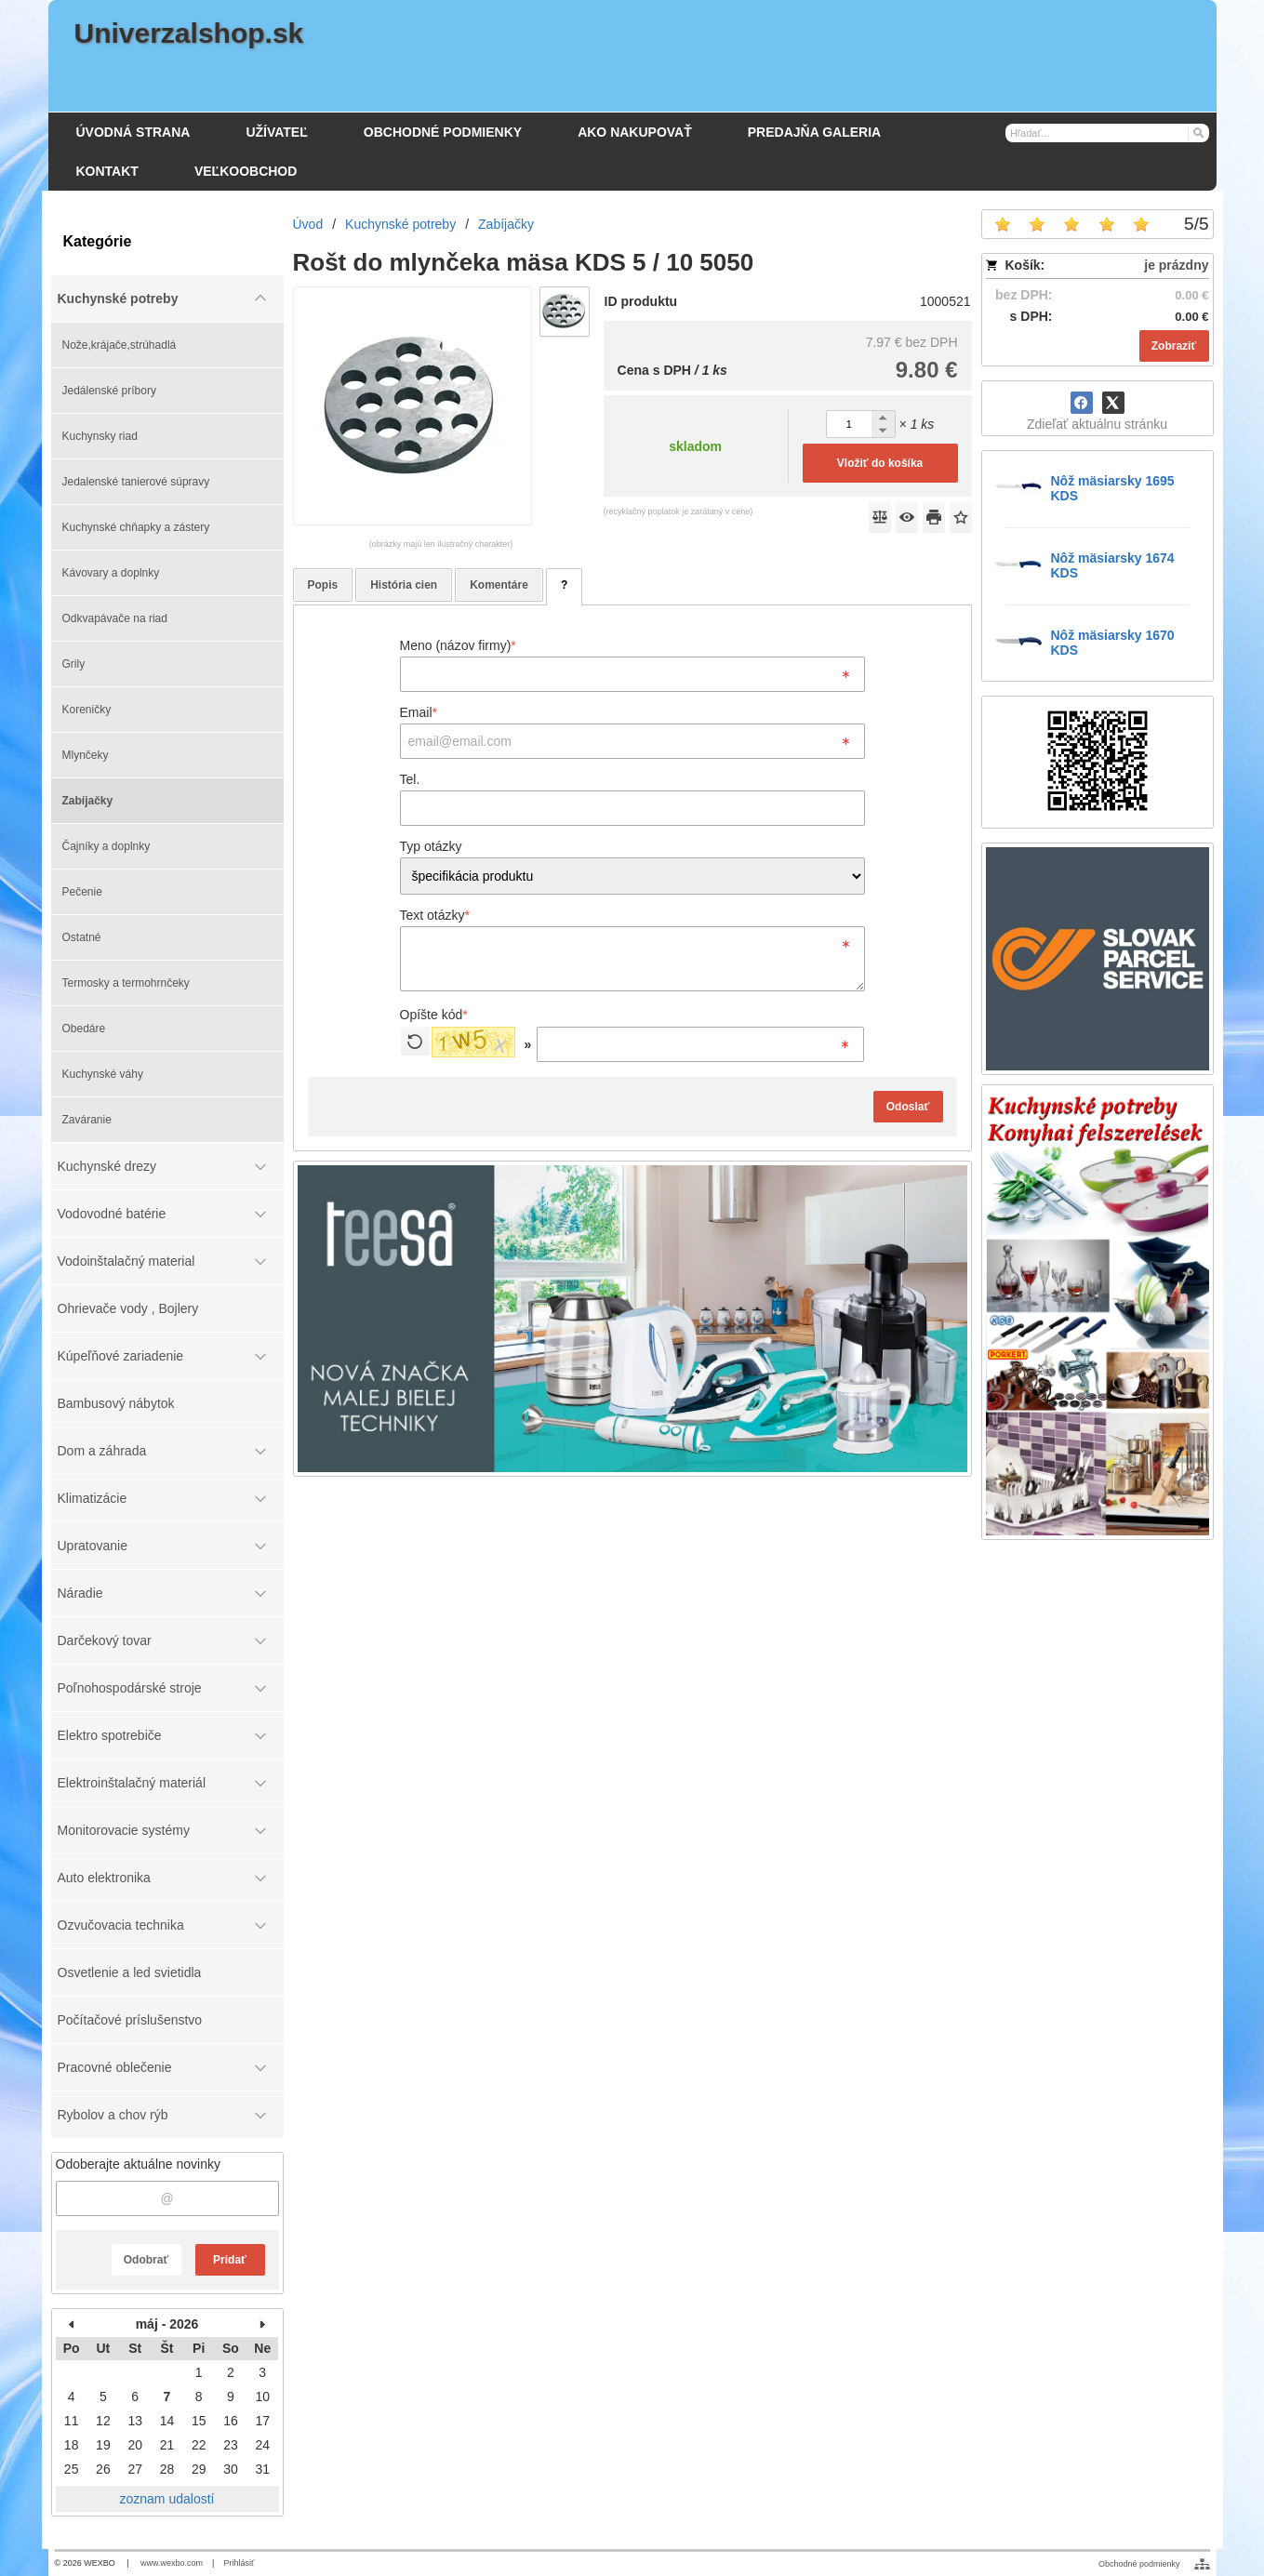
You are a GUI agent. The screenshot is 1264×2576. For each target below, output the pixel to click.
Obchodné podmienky (1139, 2564)
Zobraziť (1173, 345)
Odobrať (146, 2259)
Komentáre (499, 584)
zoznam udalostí (167, 2498)
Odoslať (907, 1106)
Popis (323, 584)
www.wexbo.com (171, 2563)
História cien (403, 584)
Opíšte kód (434, 1014)
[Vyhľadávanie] (1107, 133)
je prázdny (1176, 265)
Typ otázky (431, 846)
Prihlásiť (238, 2563)
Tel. (410, 779)
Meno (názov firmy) (458, 645)
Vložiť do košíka (880, 463)
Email (418, 712)
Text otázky (435, 915)
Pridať (229, 2259)
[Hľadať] (1197, 132)
